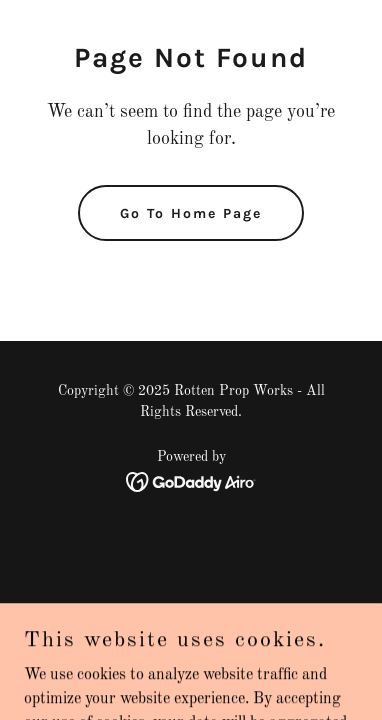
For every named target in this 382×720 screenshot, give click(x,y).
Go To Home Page (191, 213)
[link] (191, 482)
